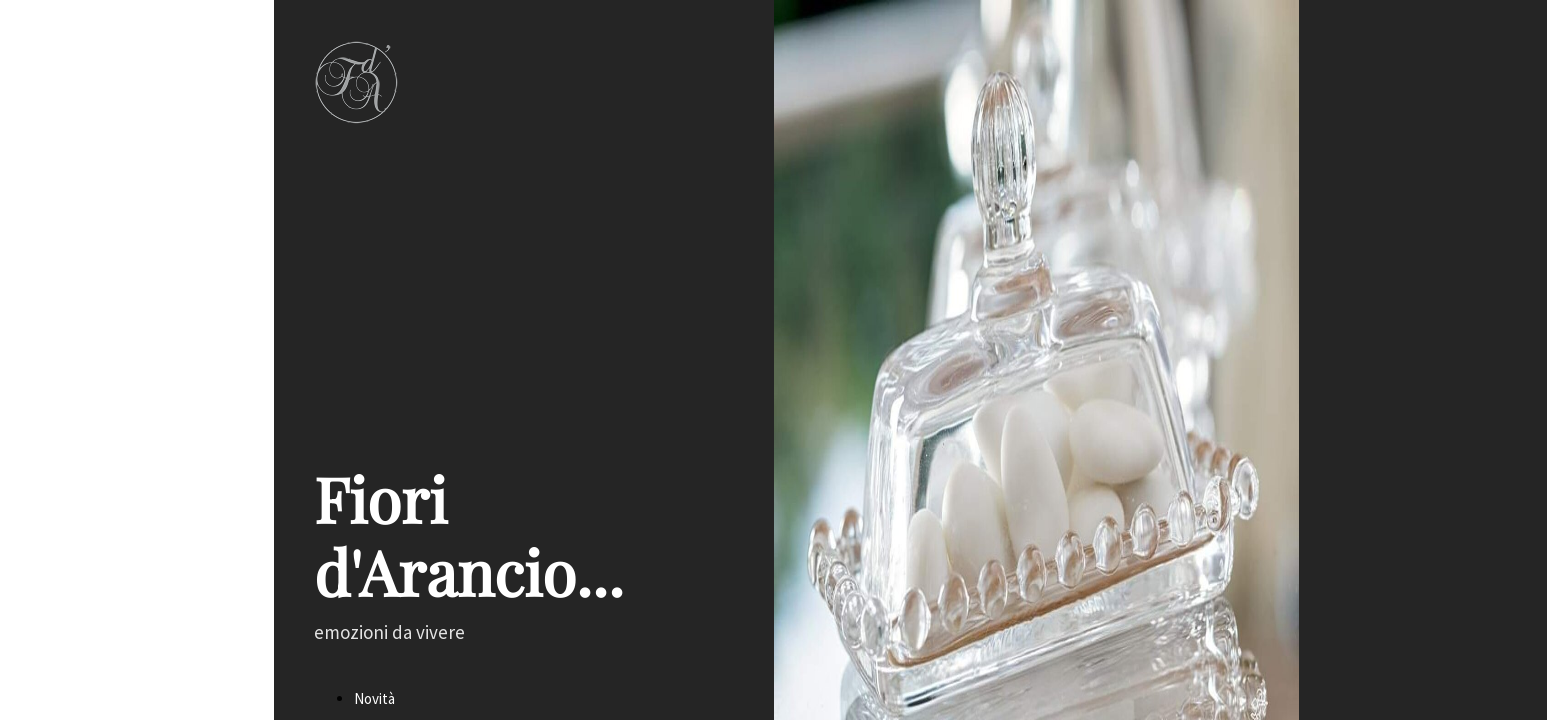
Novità (374, 698)
